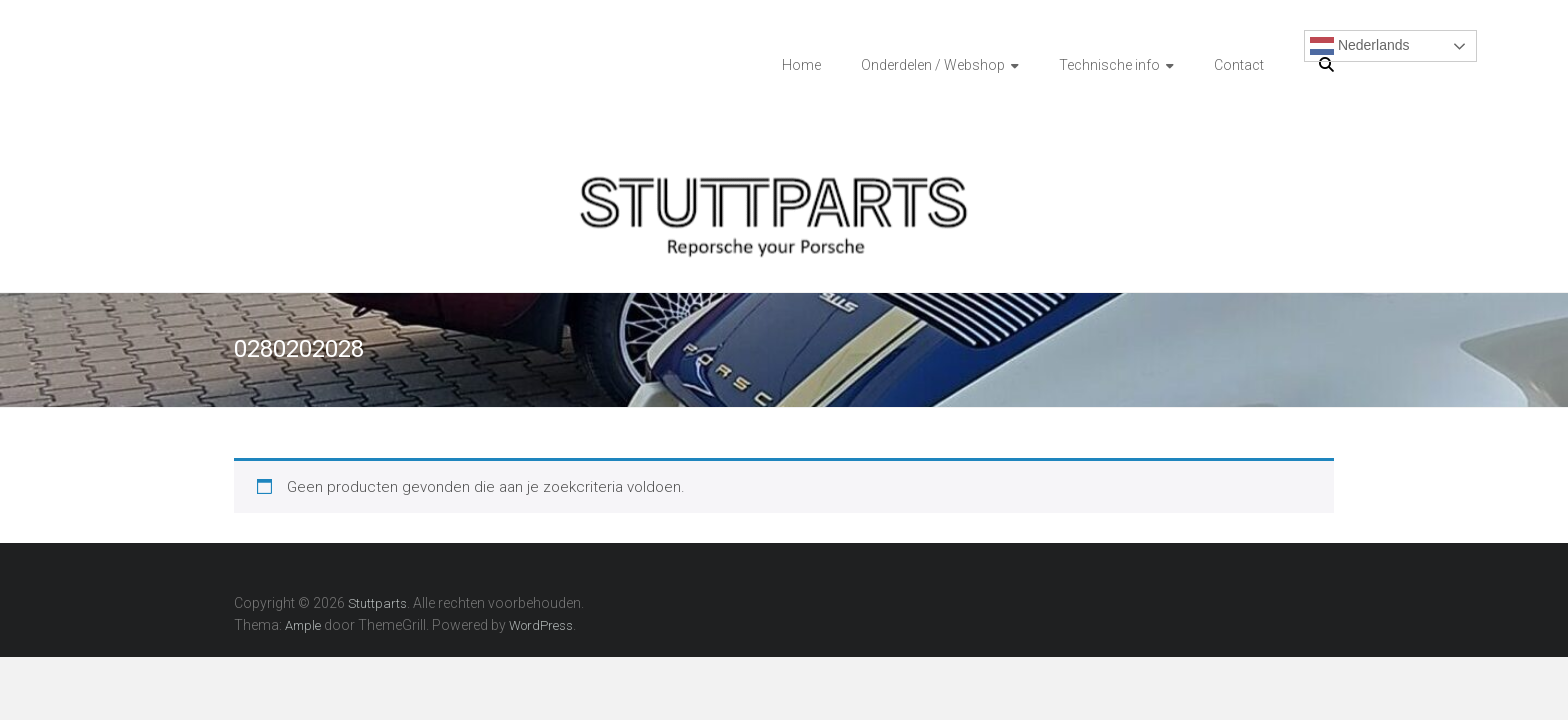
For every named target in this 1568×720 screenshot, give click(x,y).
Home (801, 65)
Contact (1239, 65)
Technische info (1109, 65)
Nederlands (1360, 46)
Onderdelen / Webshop (933, 65)
